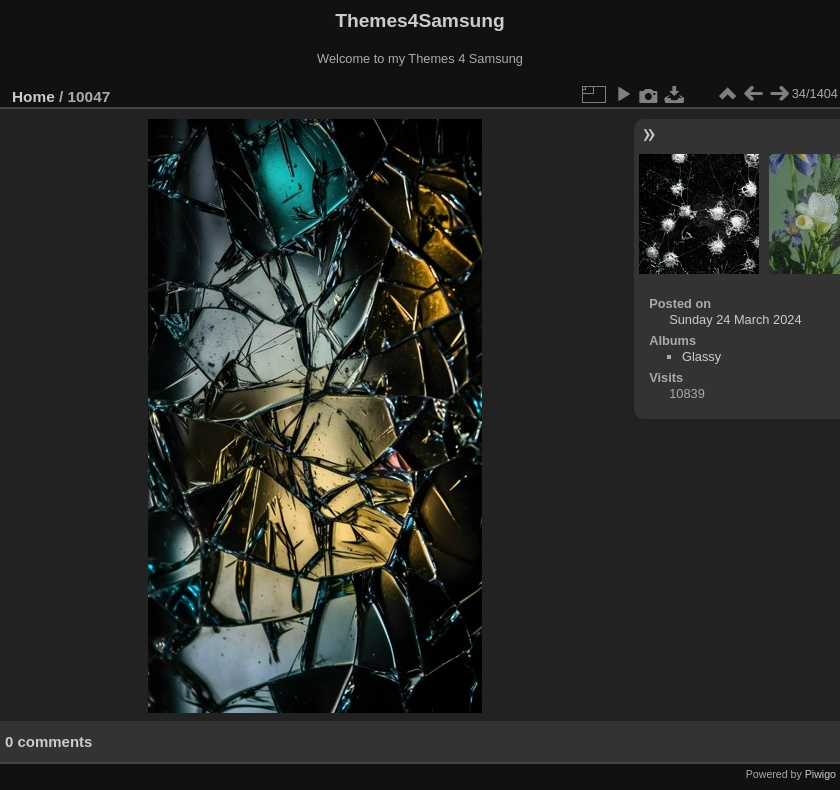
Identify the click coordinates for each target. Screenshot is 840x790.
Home (33, 96)
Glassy (701, 356)
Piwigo (820, 774)
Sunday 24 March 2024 (735, 319)
